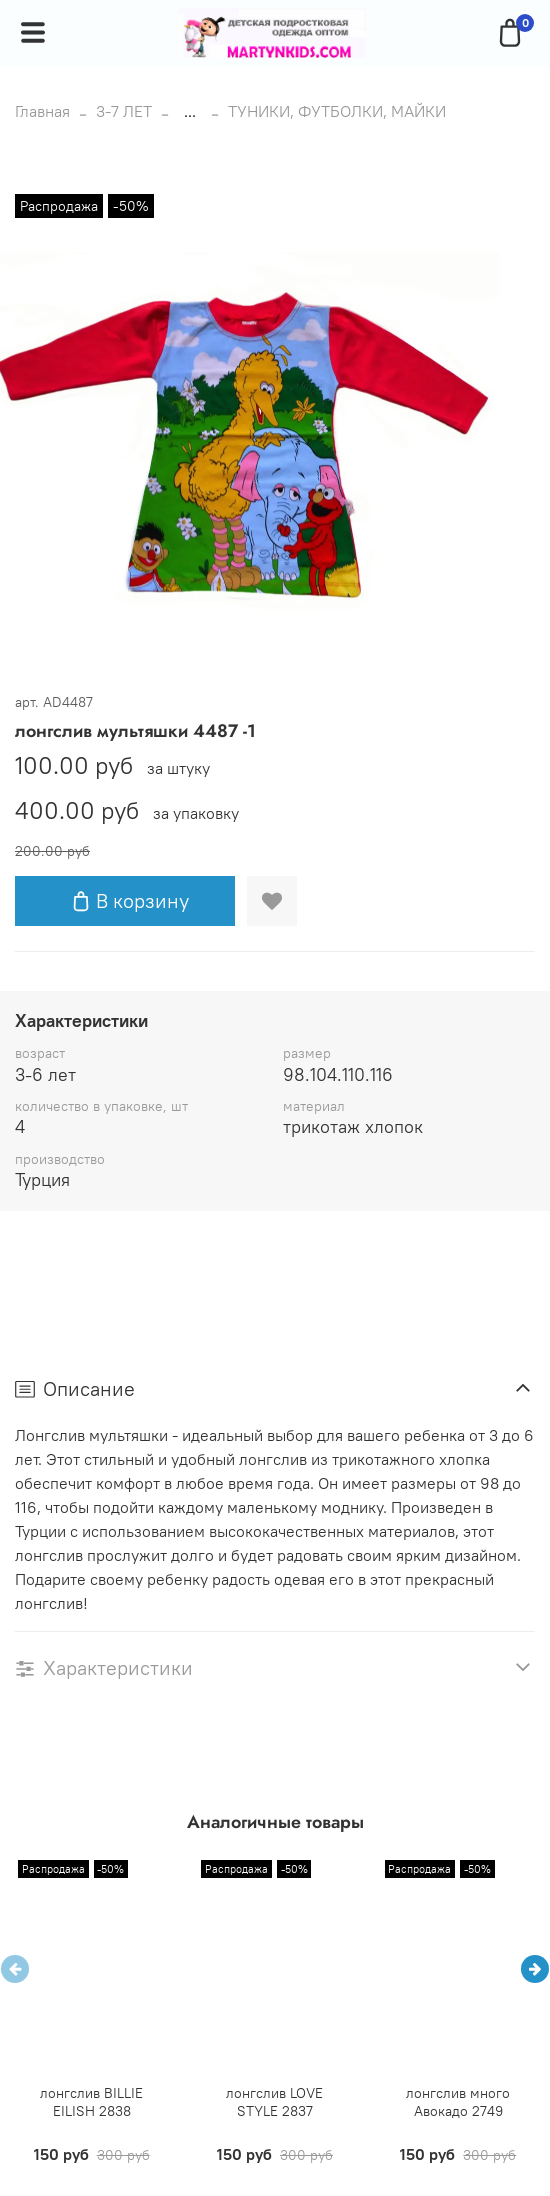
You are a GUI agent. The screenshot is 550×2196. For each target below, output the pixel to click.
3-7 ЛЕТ (124, 111)
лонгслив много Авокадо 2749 (458, 2102)
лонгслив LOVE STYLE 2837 (274, 2102)
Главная (42, 111)
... (190, 111)
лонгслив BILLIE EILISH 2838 (91, 2102)
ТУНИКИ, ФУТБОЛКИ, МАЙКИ (337, 111)
